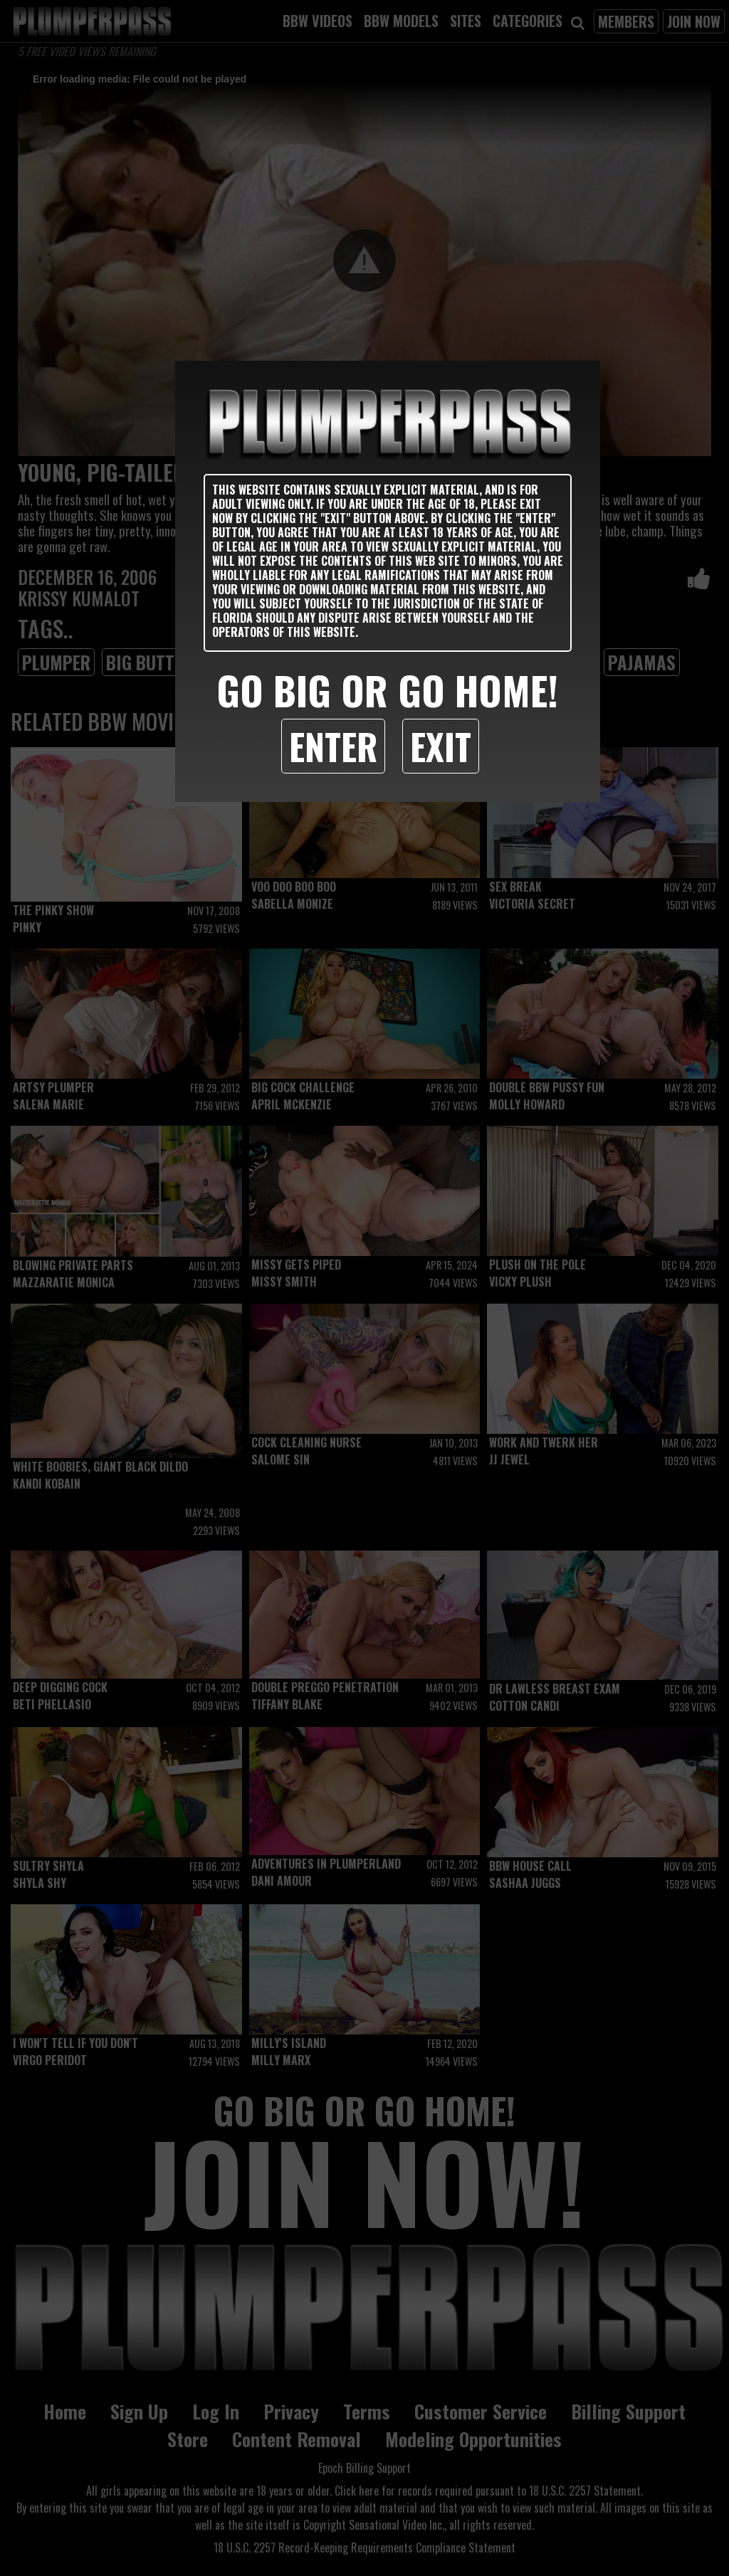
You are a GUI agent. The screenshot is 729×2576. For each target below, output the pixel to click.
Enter (333, 745)
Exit (440, 745)
